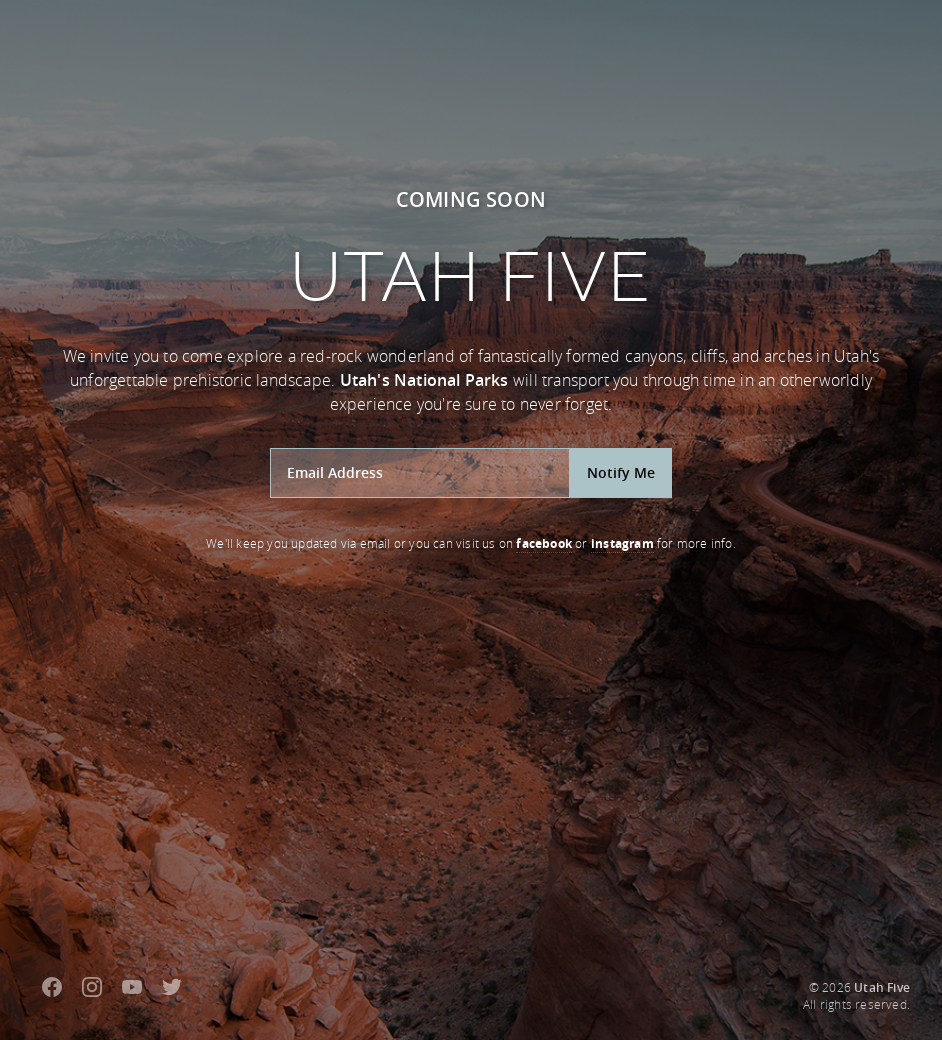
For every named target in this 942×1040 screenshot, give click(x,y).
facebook (544, 543)
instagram (622, 543)
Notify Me (621, 473)
